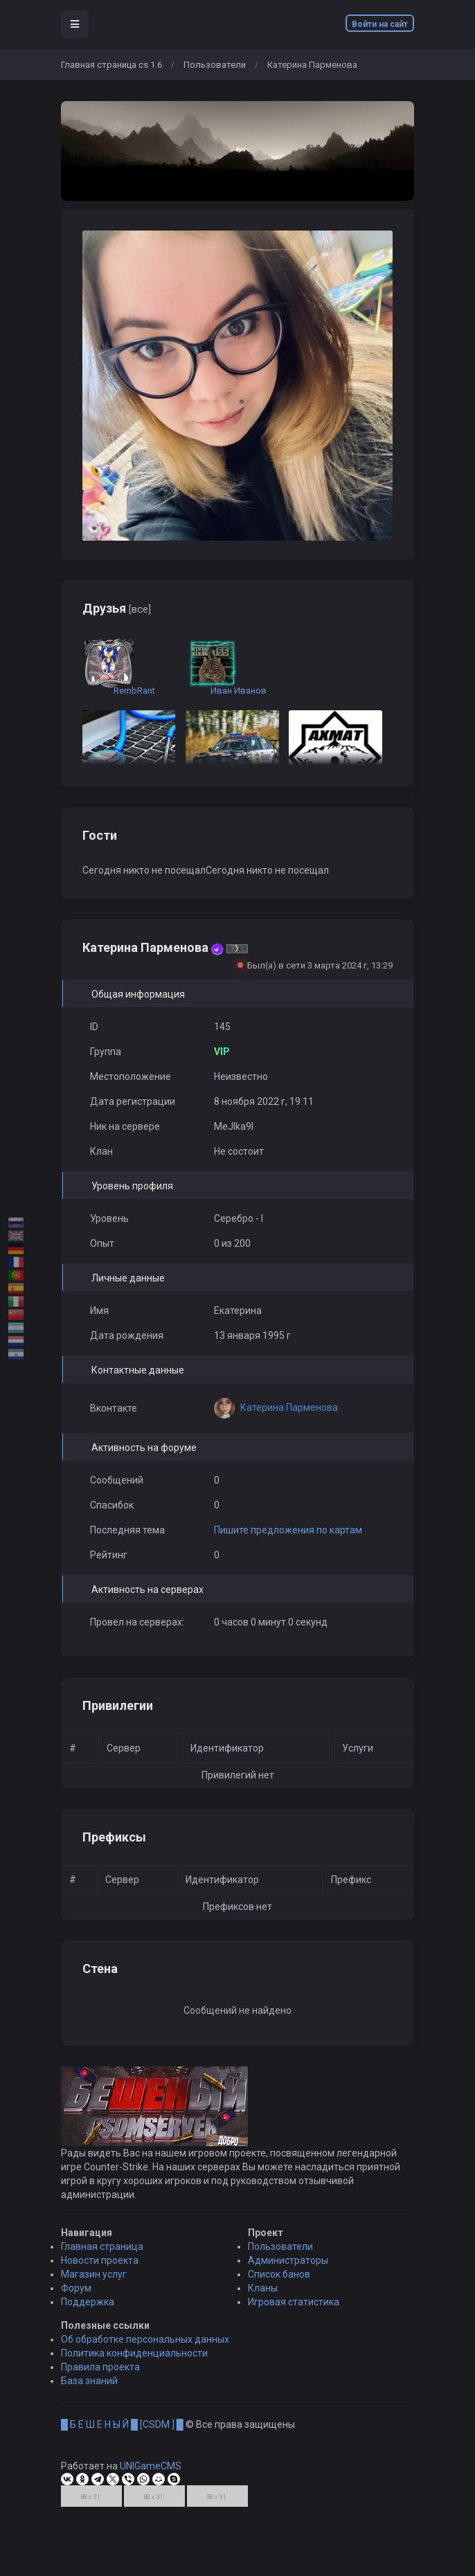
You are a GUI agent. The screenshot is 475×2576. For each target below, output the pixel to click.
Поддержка (87, 2312)
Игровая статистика (293, 2312)
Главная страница (102, 2257)
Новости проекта (99, 2271)
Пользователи (214, 65)
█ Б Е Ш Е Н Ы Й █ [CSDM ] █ (122, 2435)
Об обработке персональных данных (145, 2350)
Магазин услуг (94, 2285)
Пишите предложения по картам (288, 1529)
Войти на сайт (380, 24)
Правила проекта (100, 2378)
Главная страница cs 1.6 (111, 65)
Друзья (116, 608)
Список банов (279, 2285)
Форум (76, 2299)
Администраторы (288, 2271)
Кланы (263, 2299)
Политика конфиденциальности (134, 2364)
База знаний (89, 2391)
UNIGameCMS (150, 2477)
